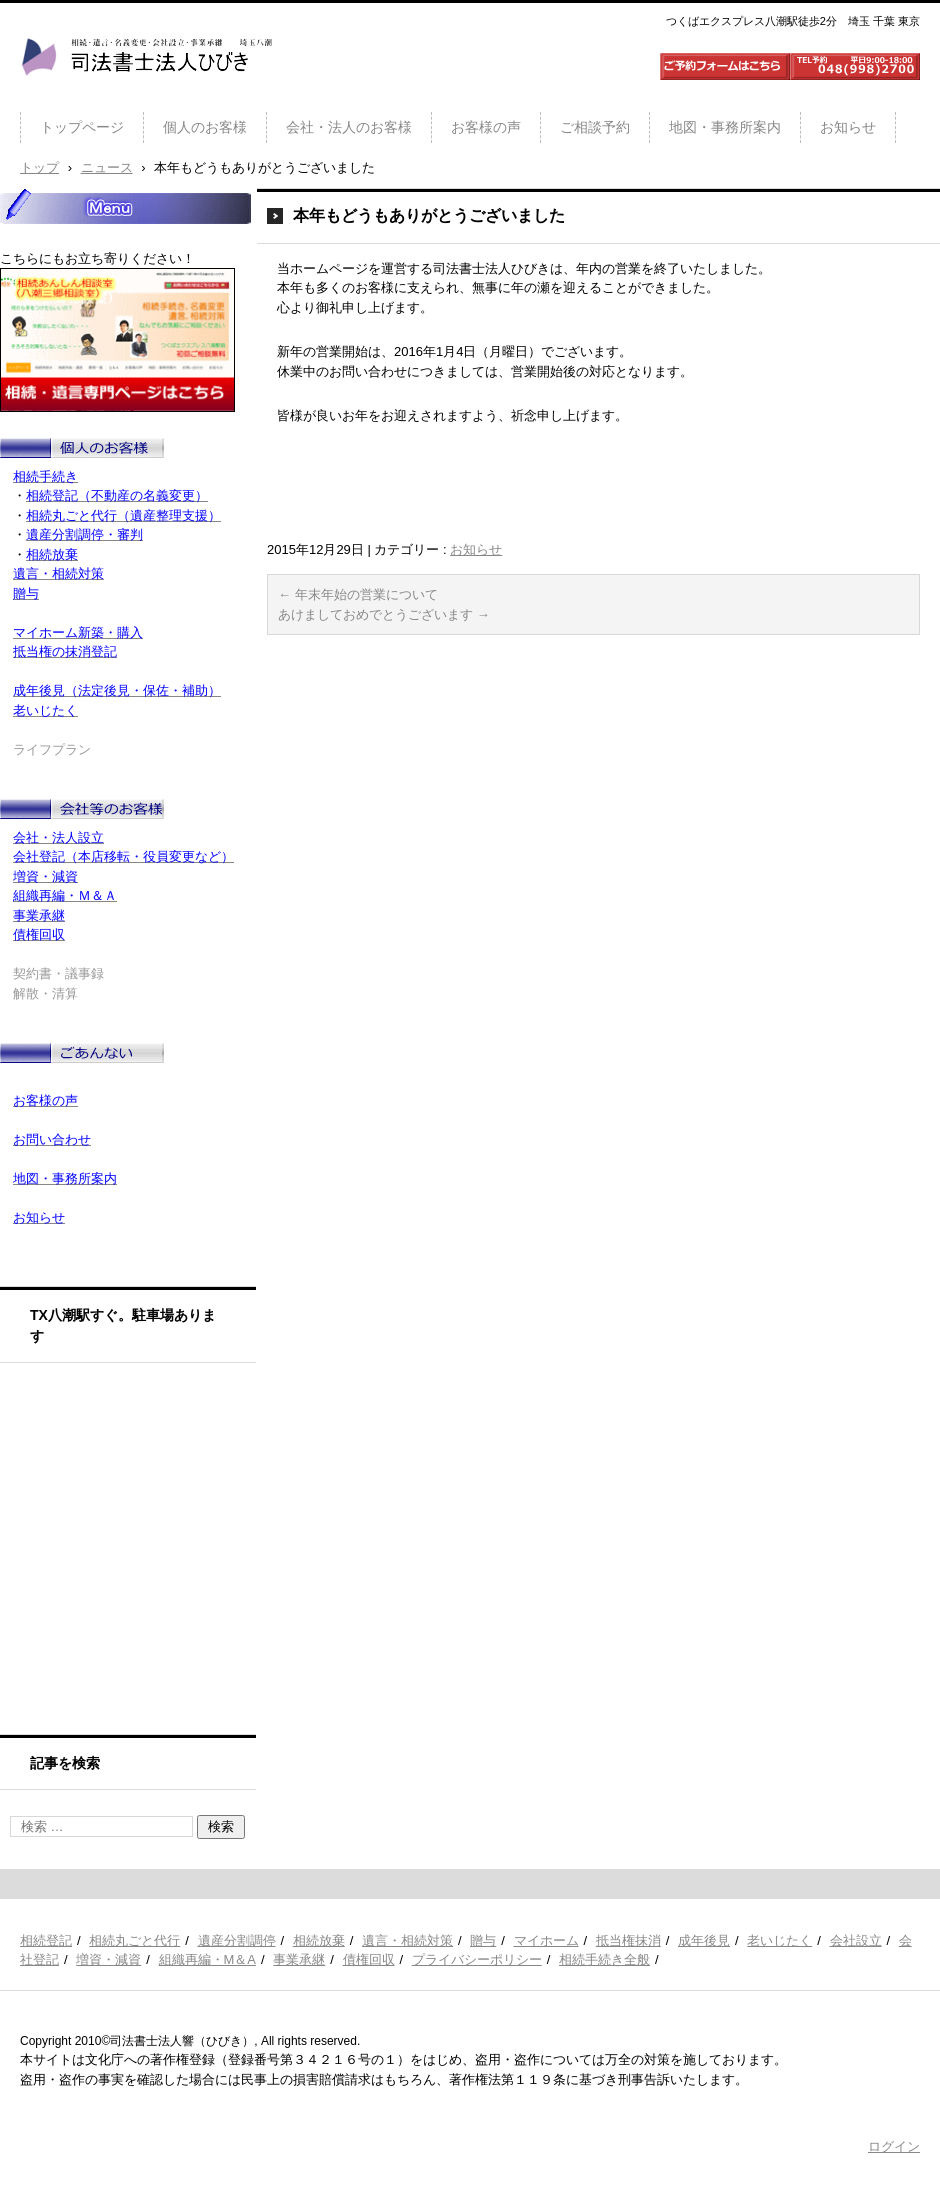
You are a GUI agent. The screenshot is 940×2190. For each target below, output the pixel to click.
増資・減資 (108, 1959)
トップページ (82, 127)
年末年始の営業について (358, 594)
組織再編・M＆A (208, 1959)
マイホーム (546, 1940)
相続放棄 (319, 1940)
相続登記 (46, 1940)
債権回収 (369, 1959)
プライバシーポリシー (477, 1959)
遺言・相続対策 (407, 1940)
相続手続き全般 (604, 1959)
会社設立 (856, 1940)
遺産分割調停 (237, 1940)
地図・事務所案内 (725, 127)
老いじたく (779, 1940)
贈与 (483, 1940)
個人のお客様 (205, 127)
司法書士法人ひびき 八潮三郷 (146, 94)
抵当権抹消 (628, 1940)
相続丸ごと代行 (134, 1940)
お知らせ (848, 127)
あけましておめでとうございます (384, 614)
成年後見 (704, 1940)
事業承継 (299, 1959)
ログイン (894, 2146)
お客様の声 (486, 127)
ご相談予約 (595, 127)
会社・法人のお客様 (349, 127)
